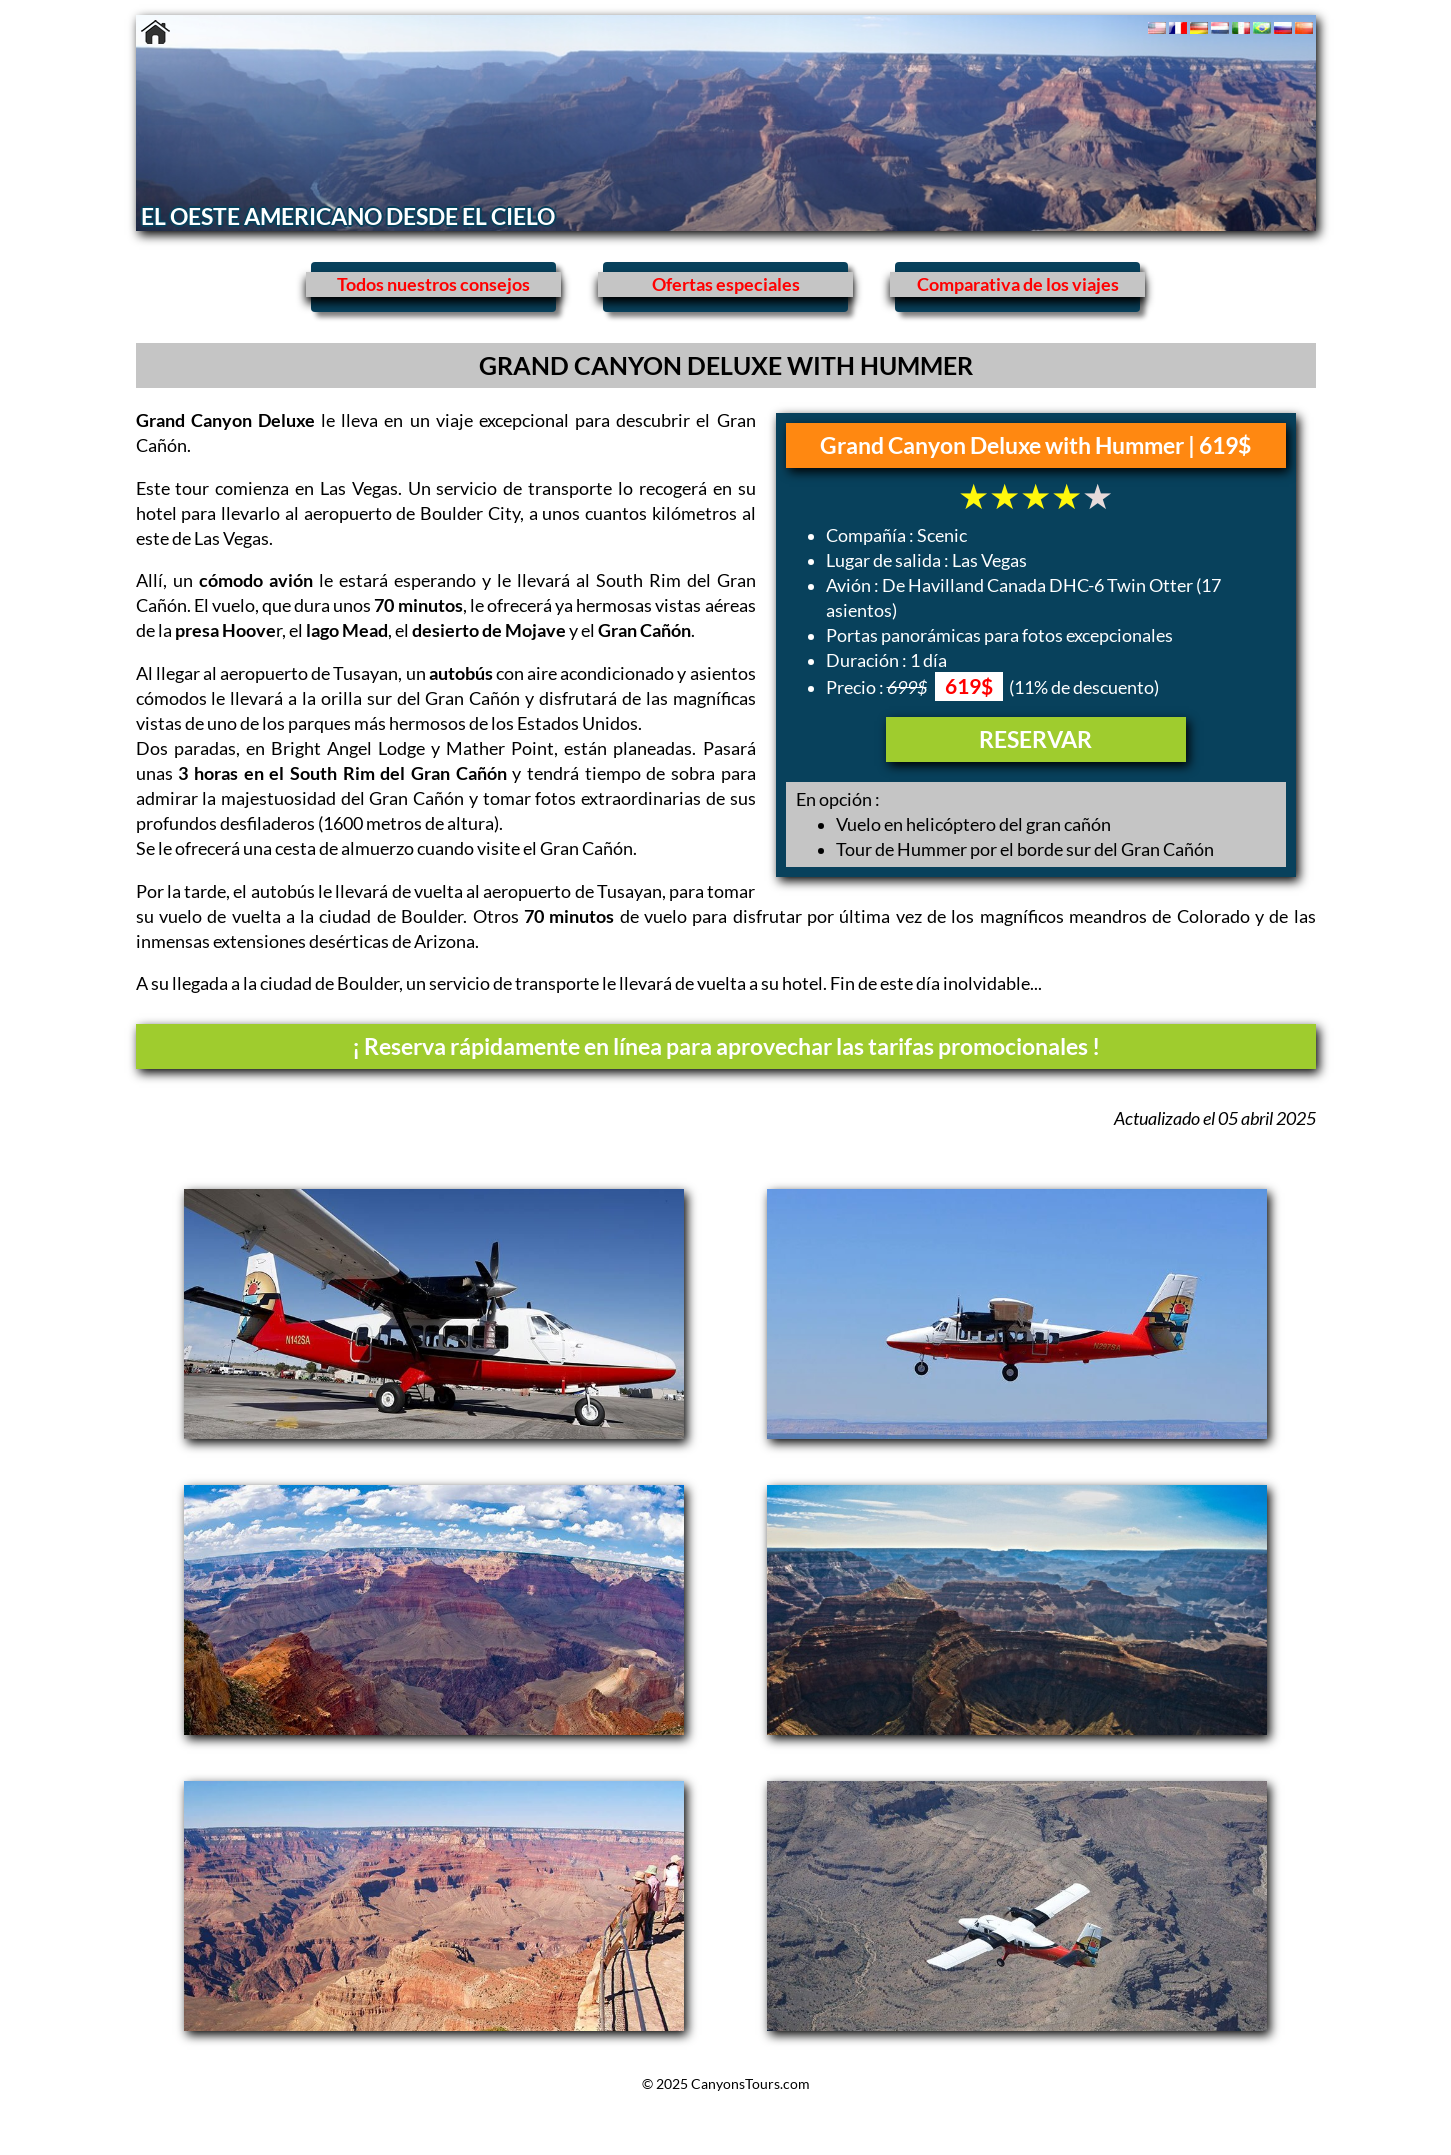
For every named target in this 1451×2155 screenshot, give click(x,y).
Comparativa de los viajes (1018, 284)
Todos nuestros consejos (433, 284)
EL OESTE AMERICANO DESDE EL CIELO (348, 216)
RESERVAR (1035, 739)
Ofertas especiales (726, 284)
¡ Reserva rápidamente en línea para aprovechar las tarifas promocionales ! (726, 1046)
